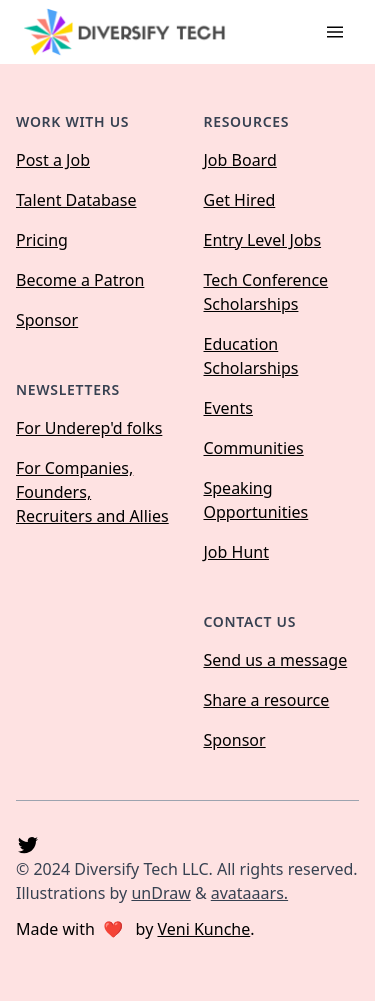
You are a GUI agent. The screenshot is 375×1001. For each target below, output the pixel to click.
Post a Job (53, 160)
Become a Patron (80, 280)
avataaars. (249, 893)
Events (228, 408)
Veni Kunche (203, 929)
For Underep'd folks (89, 428)
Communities (254, 448)
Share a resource (267, 700)
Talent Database (76, 200)
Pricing (42, 240)
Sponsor (47, 320)
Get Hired (240, 200)
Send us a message (276, 660)
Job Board (240, 160)
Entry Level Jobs (263, 240)
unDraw (160, 893)
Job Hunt (236, 552)
